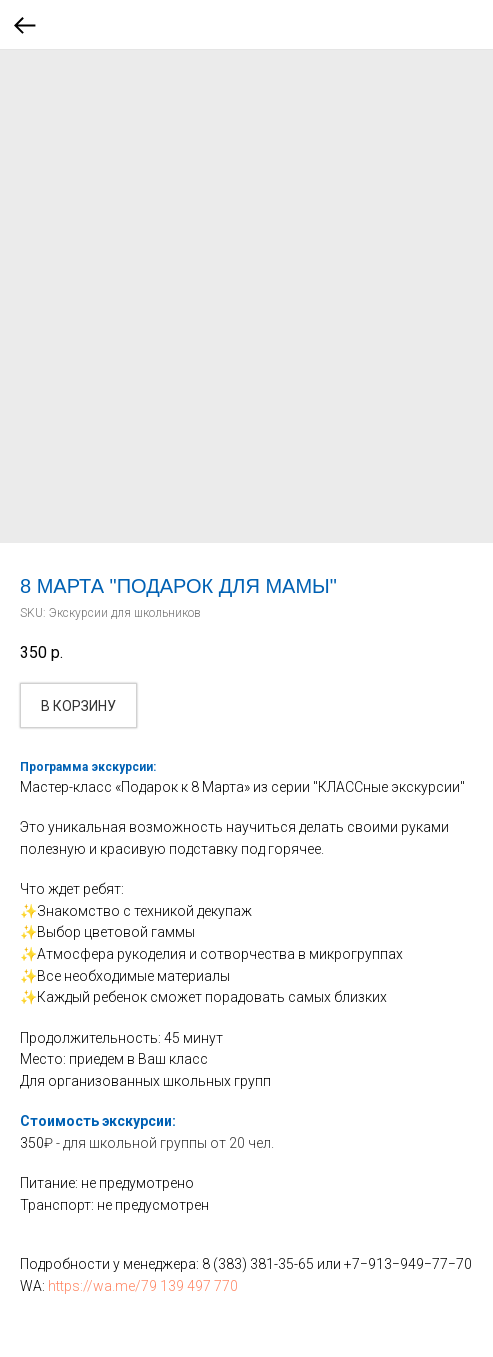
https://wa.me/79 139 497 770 (143, 1286)
